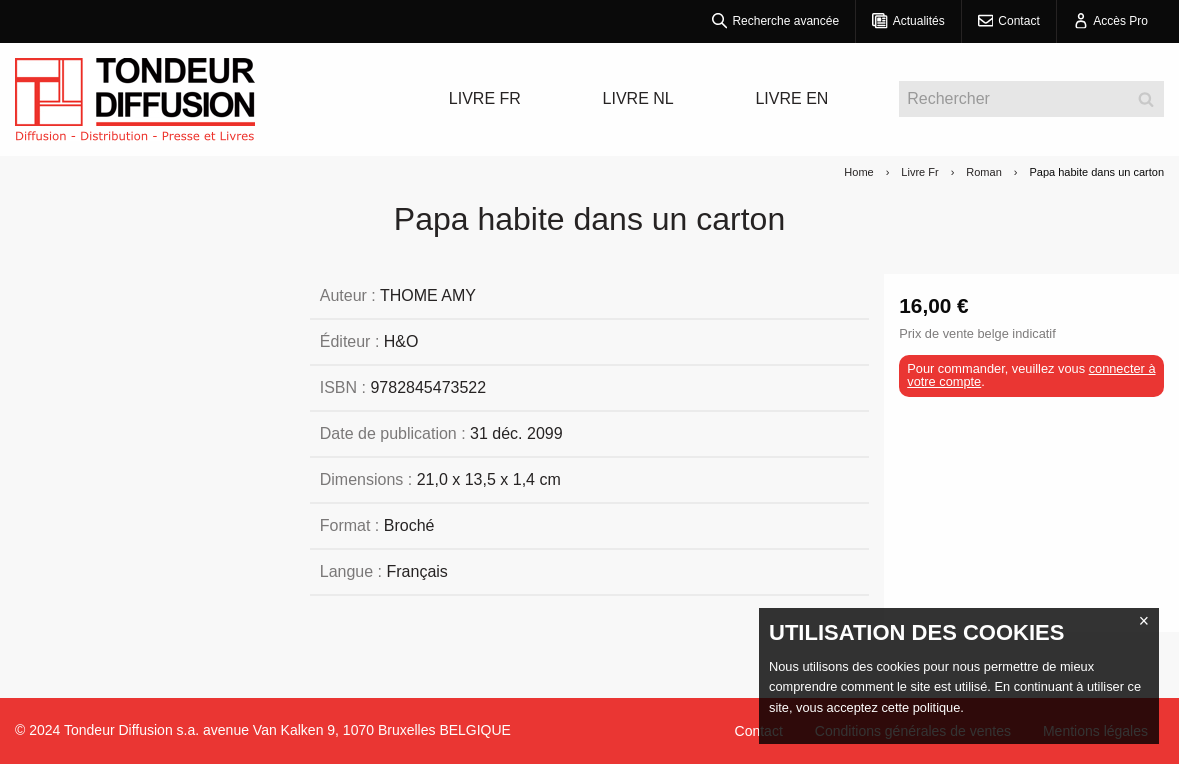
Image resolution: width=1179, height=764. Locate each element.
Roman (983, 172)
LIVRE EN (791, 98)
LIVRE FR (485, 98)
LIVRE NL (638, 98)
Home (858, 172)
